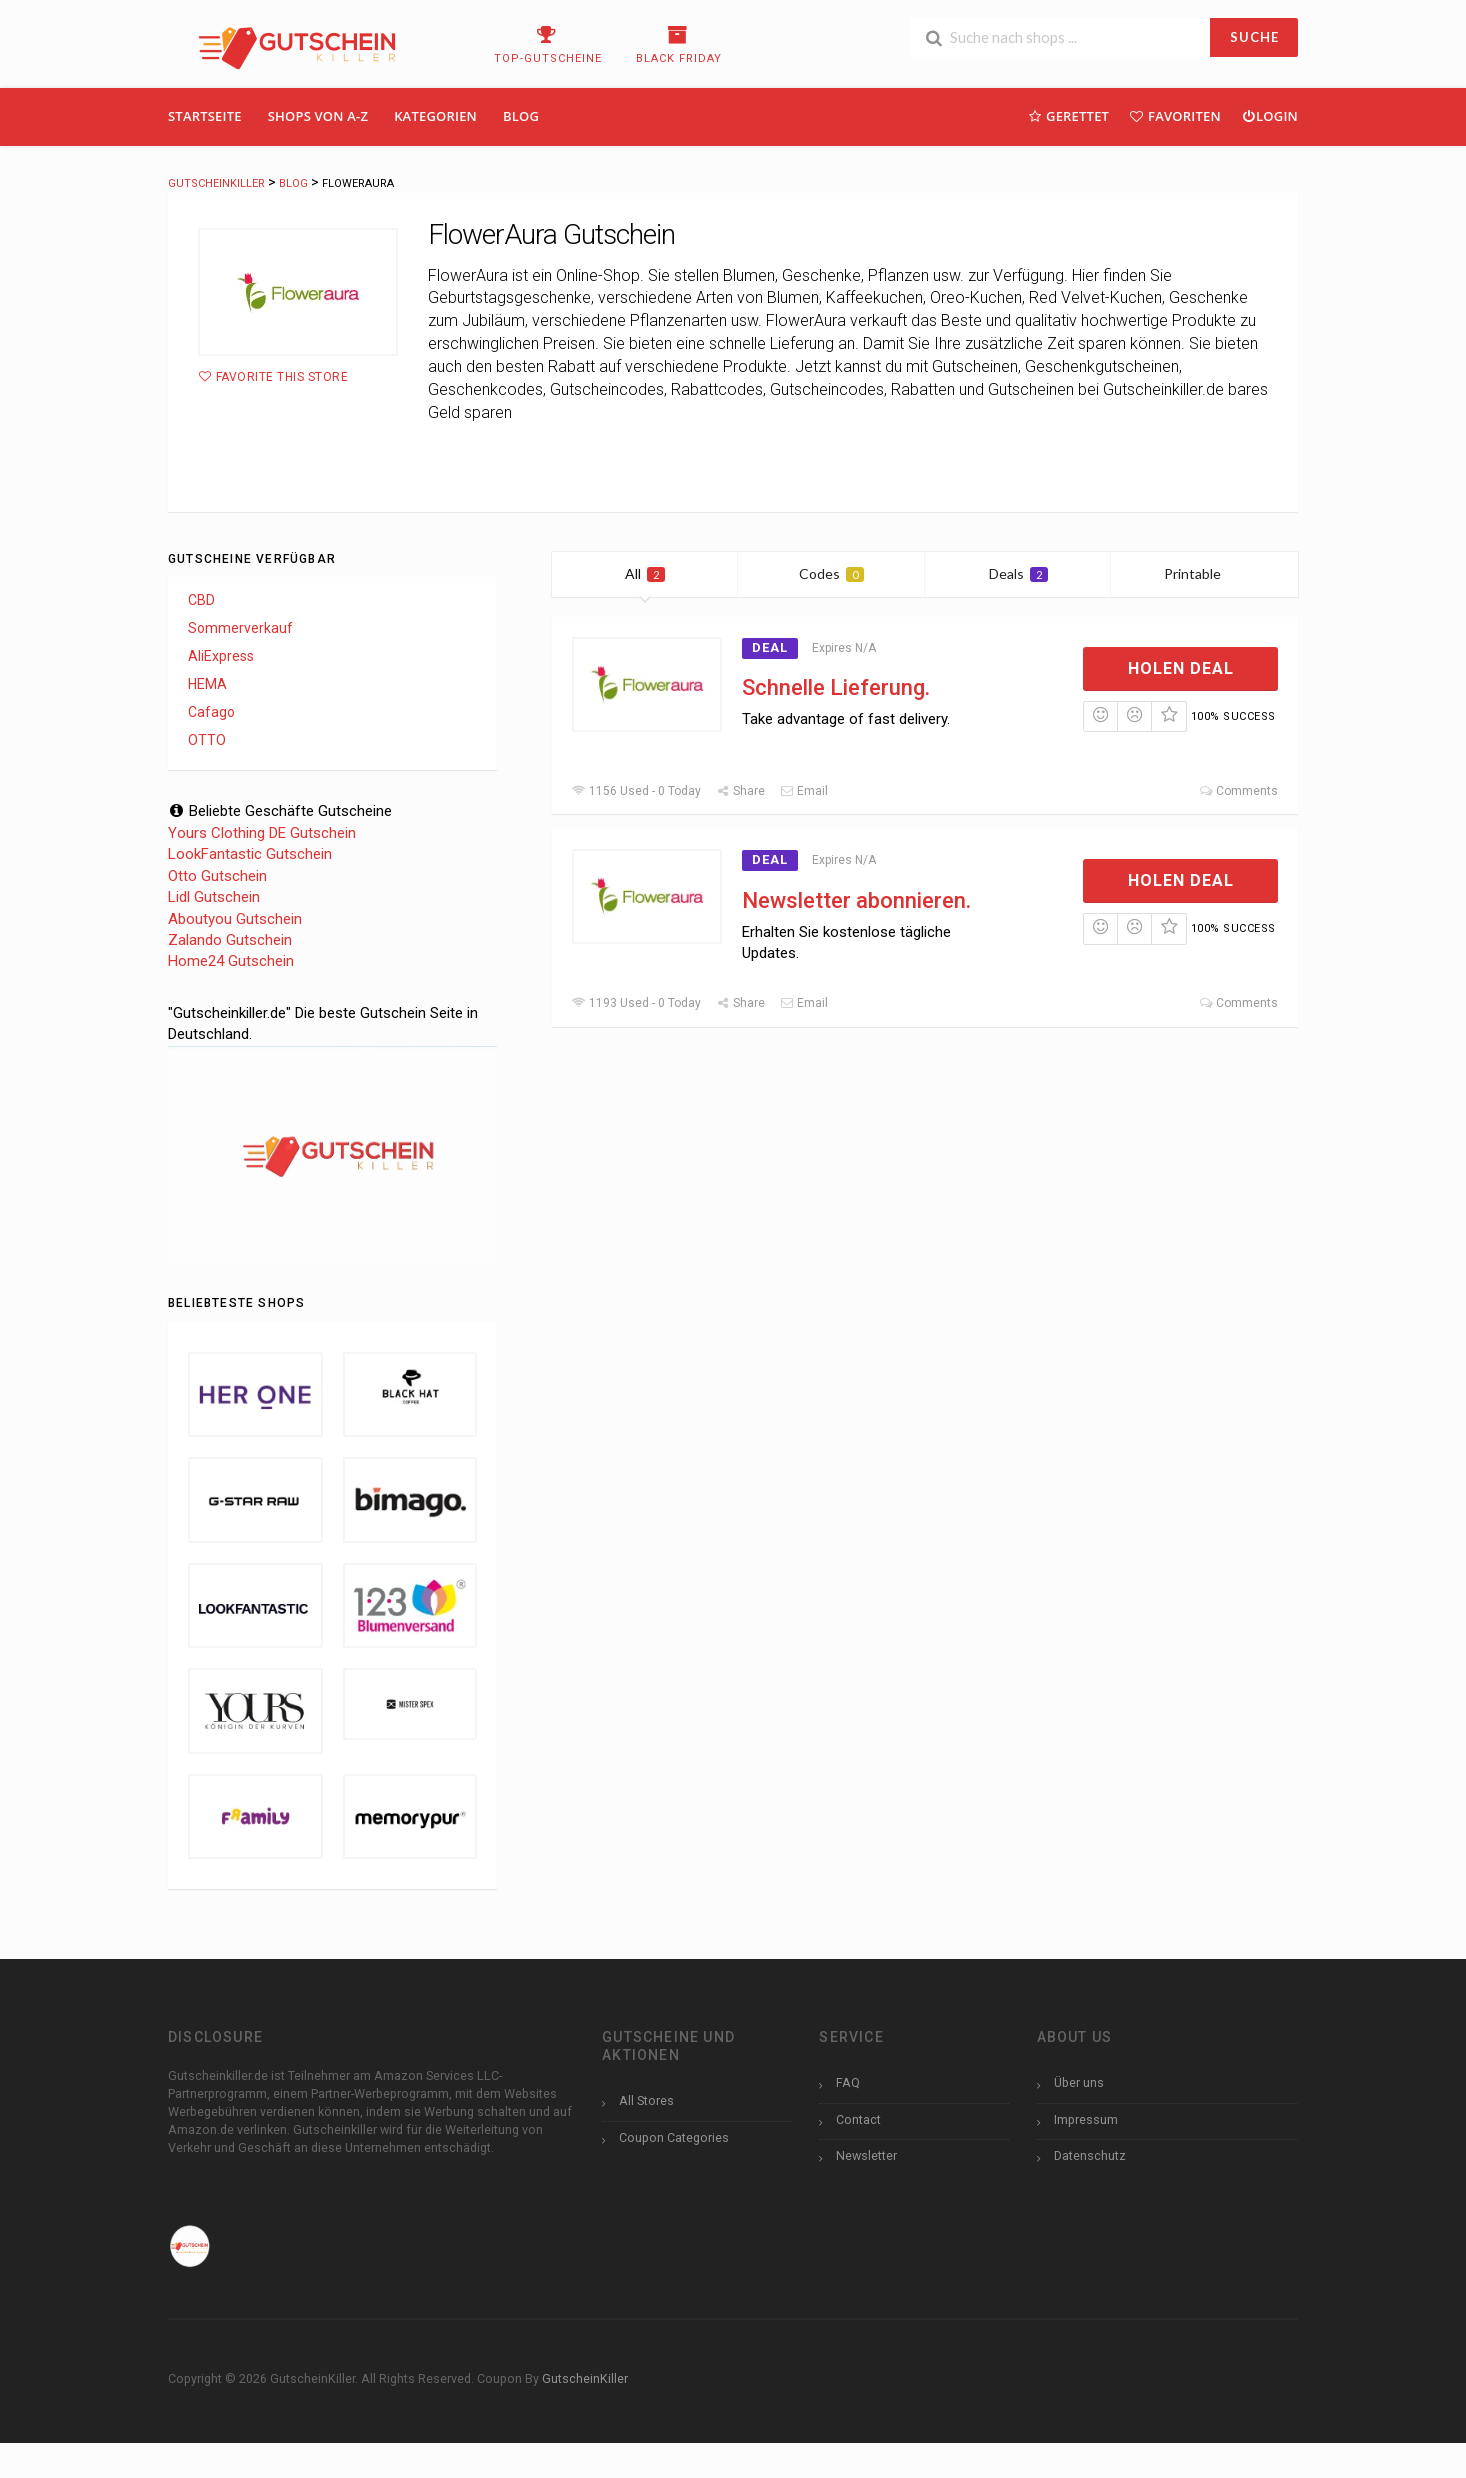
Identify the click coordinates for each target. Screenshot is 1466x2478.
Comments (1238, 791)
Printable (1204, 573)
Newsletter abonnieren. (856, 900)
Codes (831, 573)
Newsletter (866, 2155)
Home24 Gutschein (231, 961)
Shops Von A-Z (318, 116)
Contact (858, 2119)
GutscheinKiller (585, 2378)
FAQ (848, 2082)
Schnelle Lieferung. (836, 687)
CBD (201, 600)
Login (1269, 115)
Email (804, 791)
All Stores (646, 2100)
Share (740, 791)
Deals (1018, 573)
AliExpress (221, 656)
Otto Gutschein (217, 876)
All (645, 573)
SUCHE (1254, 37)
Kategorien (435, 116)
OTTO (207, 740)
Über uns (1079, 2082)
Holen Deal (1181, 668)
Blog (521, 116)
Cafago (211, 712)
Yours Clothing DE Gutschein (262, 833)
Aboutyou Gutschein (235, 919)
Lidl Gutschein (214, 897)
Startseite (205, 116)
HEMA (207, 684)
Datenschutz (1090, 2155)
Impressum (1086, 2119)
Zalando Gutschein (230, 940)
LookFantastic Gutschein (250, 854)
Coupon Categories (674, 2137)
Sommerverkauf (240, 628)
